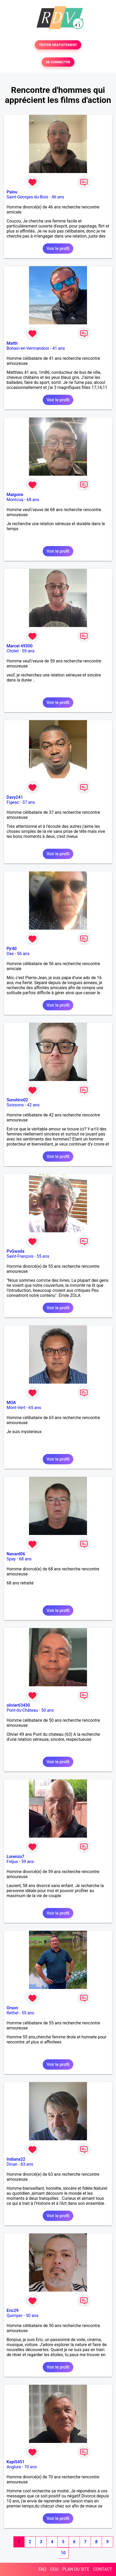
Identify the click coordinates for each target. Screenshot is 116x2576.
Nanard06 (16, 1553)
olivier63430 (18, 1705)
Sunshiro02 (17, 1099)
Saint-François (20, 1256)
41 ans (58, 348)
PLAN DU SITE (75, 2569)
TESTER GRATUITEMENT (58, 45)
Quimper (15, 2315)
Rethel (12, 2012)
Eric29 (12, 2310)
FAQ (42, 2569)
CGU (54, 2569)
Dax (10, 953)
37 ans (28, 802)
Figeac (13, 802)
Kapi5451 (16, 2461)
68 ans (33, 499)
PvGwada (15, 1251)
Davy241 (15, 797)
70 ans (30, 2466)
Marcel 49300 (20, 645)
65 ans (34, 1407)
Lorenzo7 (15, 1856)
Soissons (15, 1104)
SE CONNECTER (58, 62)
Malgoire (15, 494)
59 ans (28, 650)
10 (63, 2552)
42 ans (33, 1104)
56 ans (23, 953)
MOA (11, 1402)
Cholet (13, 650)
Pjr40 (12, 948)
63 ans (27, 2164)
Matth (12, 343)
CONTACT (102, 2569)
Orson (12, 2007)
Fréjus (12, 1861)
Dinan (12, 2164)
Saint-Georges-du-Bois (27, 196)
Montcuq (15, 499)
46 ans (57, 196)
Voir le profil (58, 248)
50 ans (47, 1710)
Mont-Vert (16, 1407)
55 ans (43, 1256)
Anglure (14, 2466)
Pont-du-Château (22, 1710)
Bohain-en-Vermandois (28, 348)
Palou (12, 191)
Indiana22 (16, 2159)
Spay (11, 1558)
